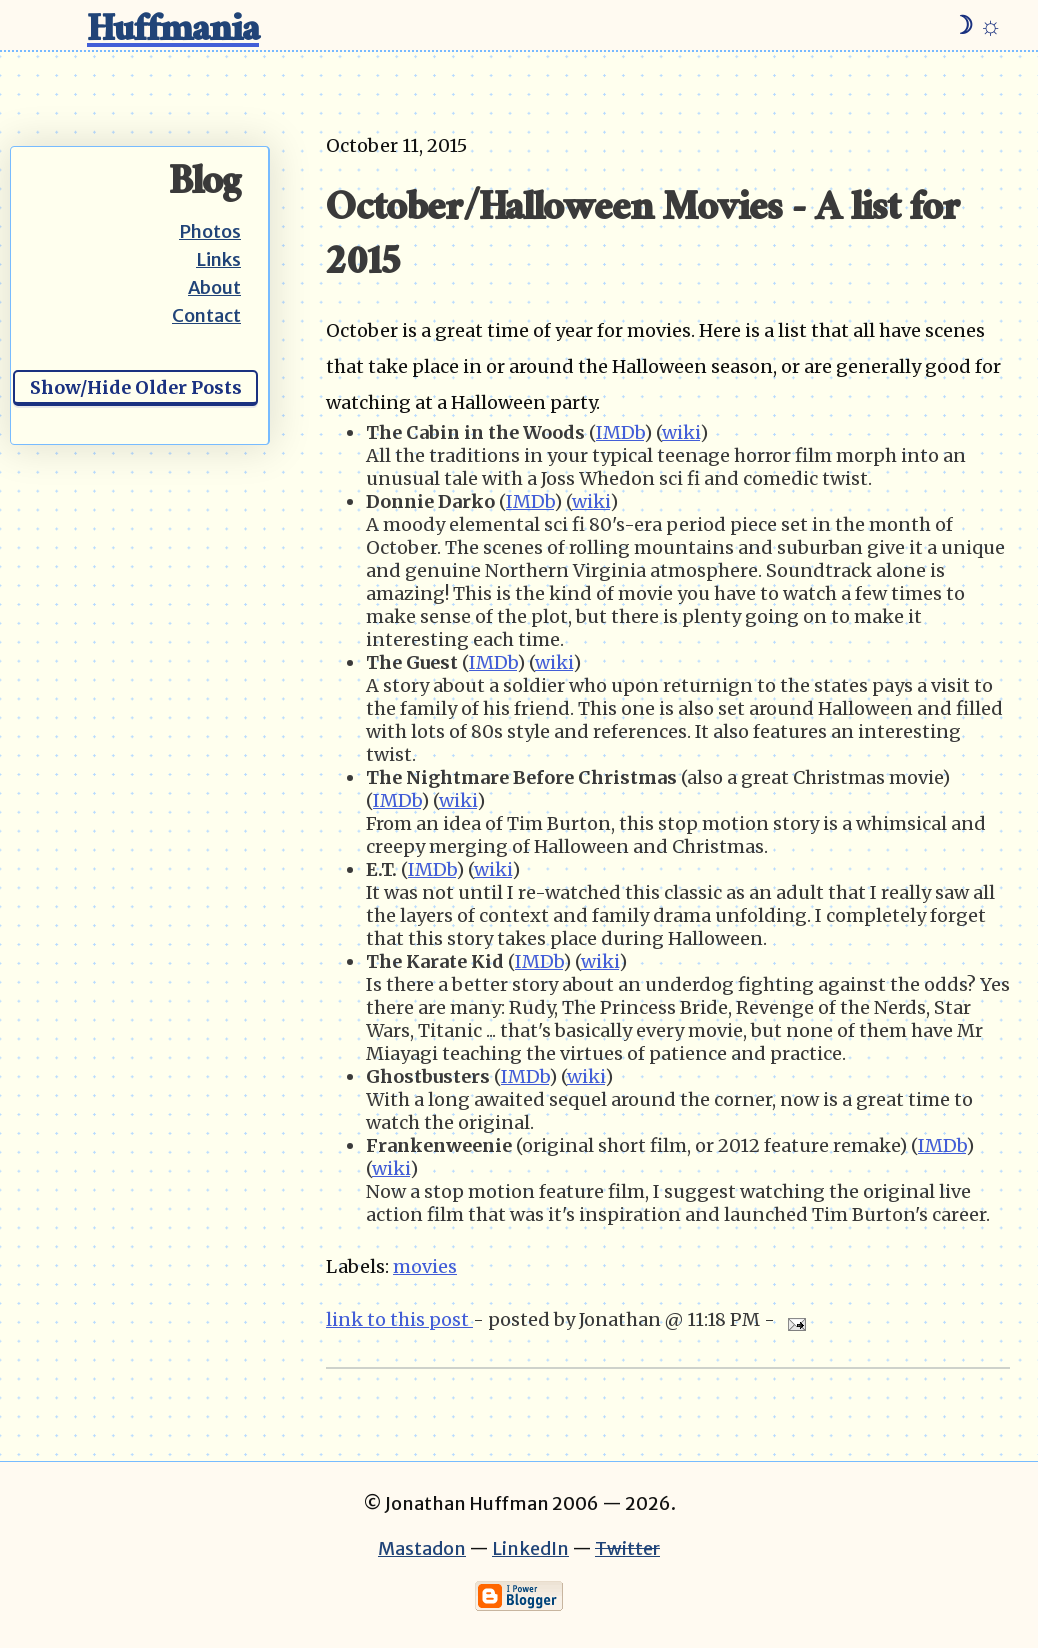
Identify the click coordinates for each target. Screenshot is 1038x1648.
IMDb (620, 432)
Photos (210, 231)
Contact (206, 315)
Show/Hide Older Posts (136, 387)
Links (218, 259)
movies (425, 1266)
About (214, 287)
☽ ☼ (976, 25)
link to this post (399, 1319)
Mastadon (422, 1548)
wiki (681, 432)
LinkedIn (530, 1548)
